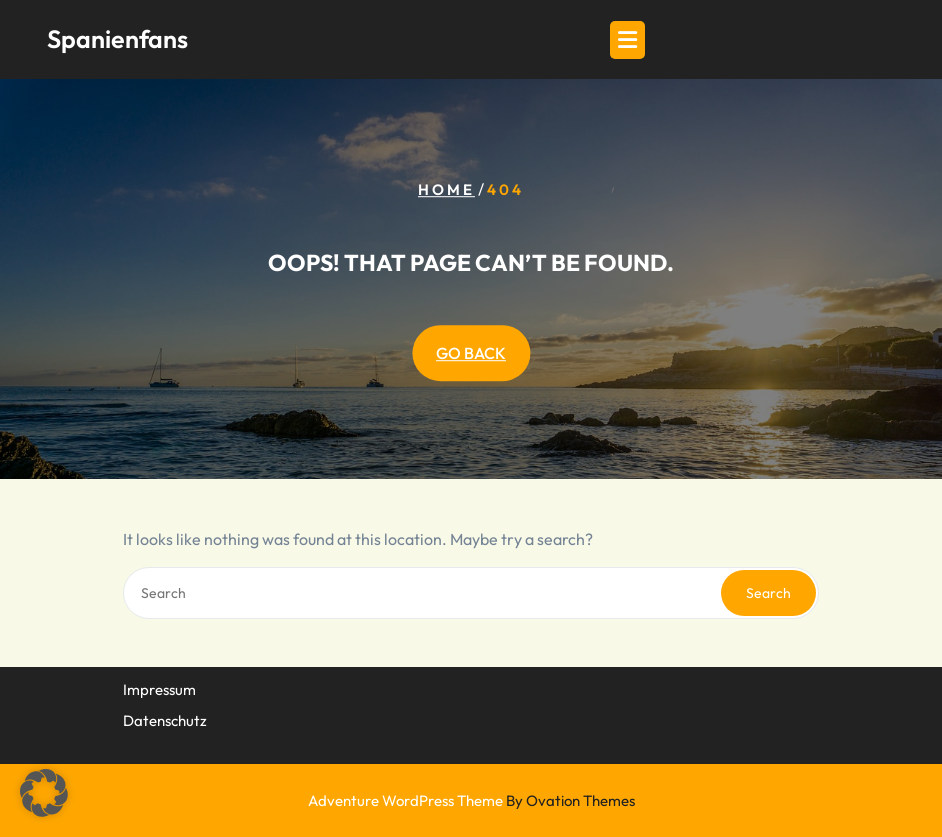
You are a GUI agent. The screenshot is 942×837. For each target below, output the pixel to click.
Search (768, 593)
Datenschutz (165, 718)
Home (446, 189)
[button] (44, 793)
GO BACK (471, 353)
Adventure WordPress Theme (471, 800)
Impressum (159, 688)
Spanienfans (117, 39)
